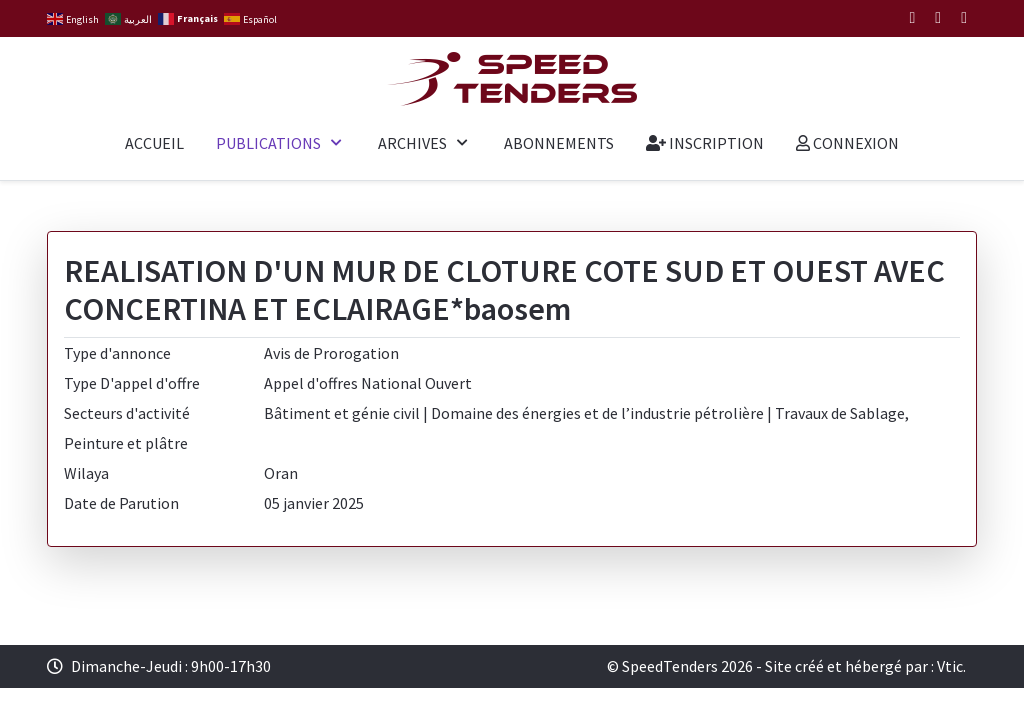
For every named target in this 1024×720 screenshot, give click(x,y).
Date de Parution (121, 503)
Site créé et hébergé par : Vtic (864, 666)
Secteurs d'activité (127, 413)
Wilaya (86, 473)
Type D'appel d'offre (132, 383)
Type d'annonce (117, 353)
